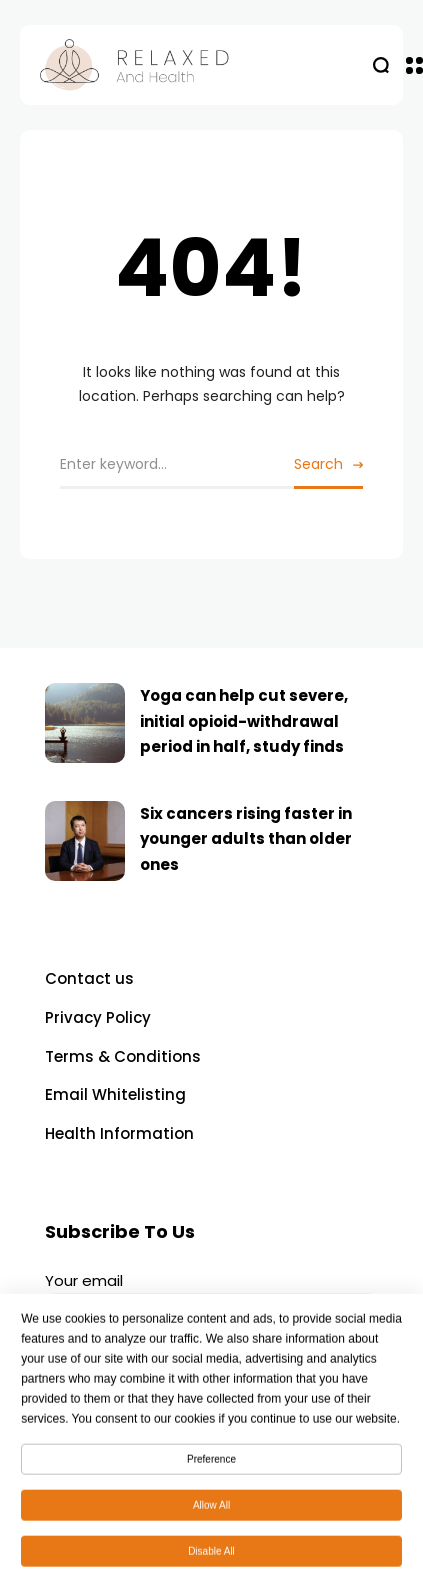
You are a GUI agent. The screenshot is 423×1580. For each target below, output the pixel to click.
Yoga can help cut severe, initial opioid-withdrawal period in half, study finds (244, 721)
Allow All (211, 1511)
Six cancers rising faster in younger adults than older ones (246, 839)
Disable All (211, 1557)
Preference (211, 1465)
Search (318, 464)
